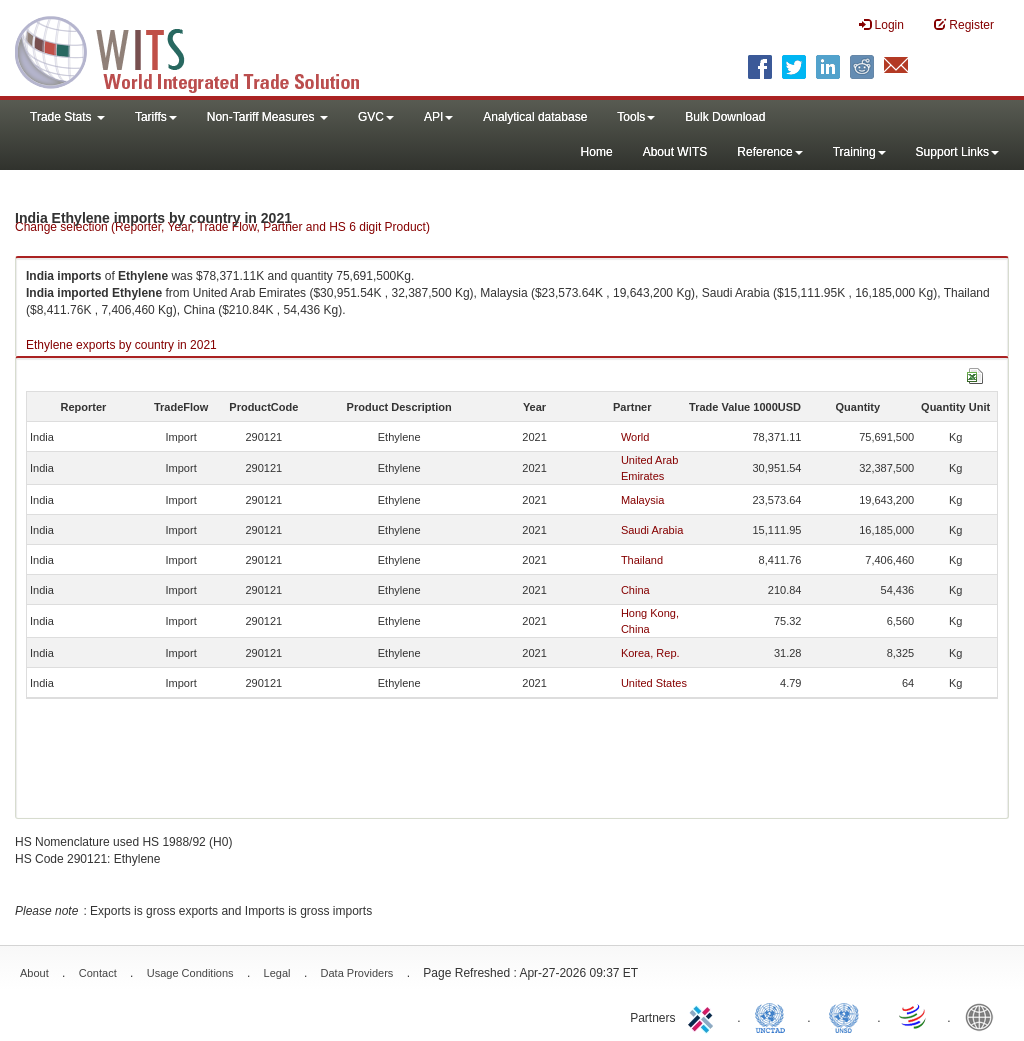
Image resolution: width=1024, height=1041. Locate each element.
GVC (376, 117)
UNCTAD (774, 1016)
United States (654, 683)
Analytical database (535, 117)
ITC (704, 1016)
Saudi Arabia (652, 530)
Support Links (957, 152)
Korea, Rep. (650, 653)
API (438, 117)
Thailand (642, 560)
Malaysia (642, 500)
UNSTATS (844, 1016)
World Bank (984, 1016)
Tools (636, 117)
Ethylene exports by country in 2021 (121, 345)
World (635, 437)
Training (859, 152)
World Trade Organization (914, 1016)
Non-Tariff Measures (267, 117)
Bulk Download (725, 117)
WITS (200, 50)
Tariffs (156, 117)
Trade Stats (67, 117)
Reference (769, 152)
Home (597, 152)
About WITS (675, 152)
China (635, 590)
